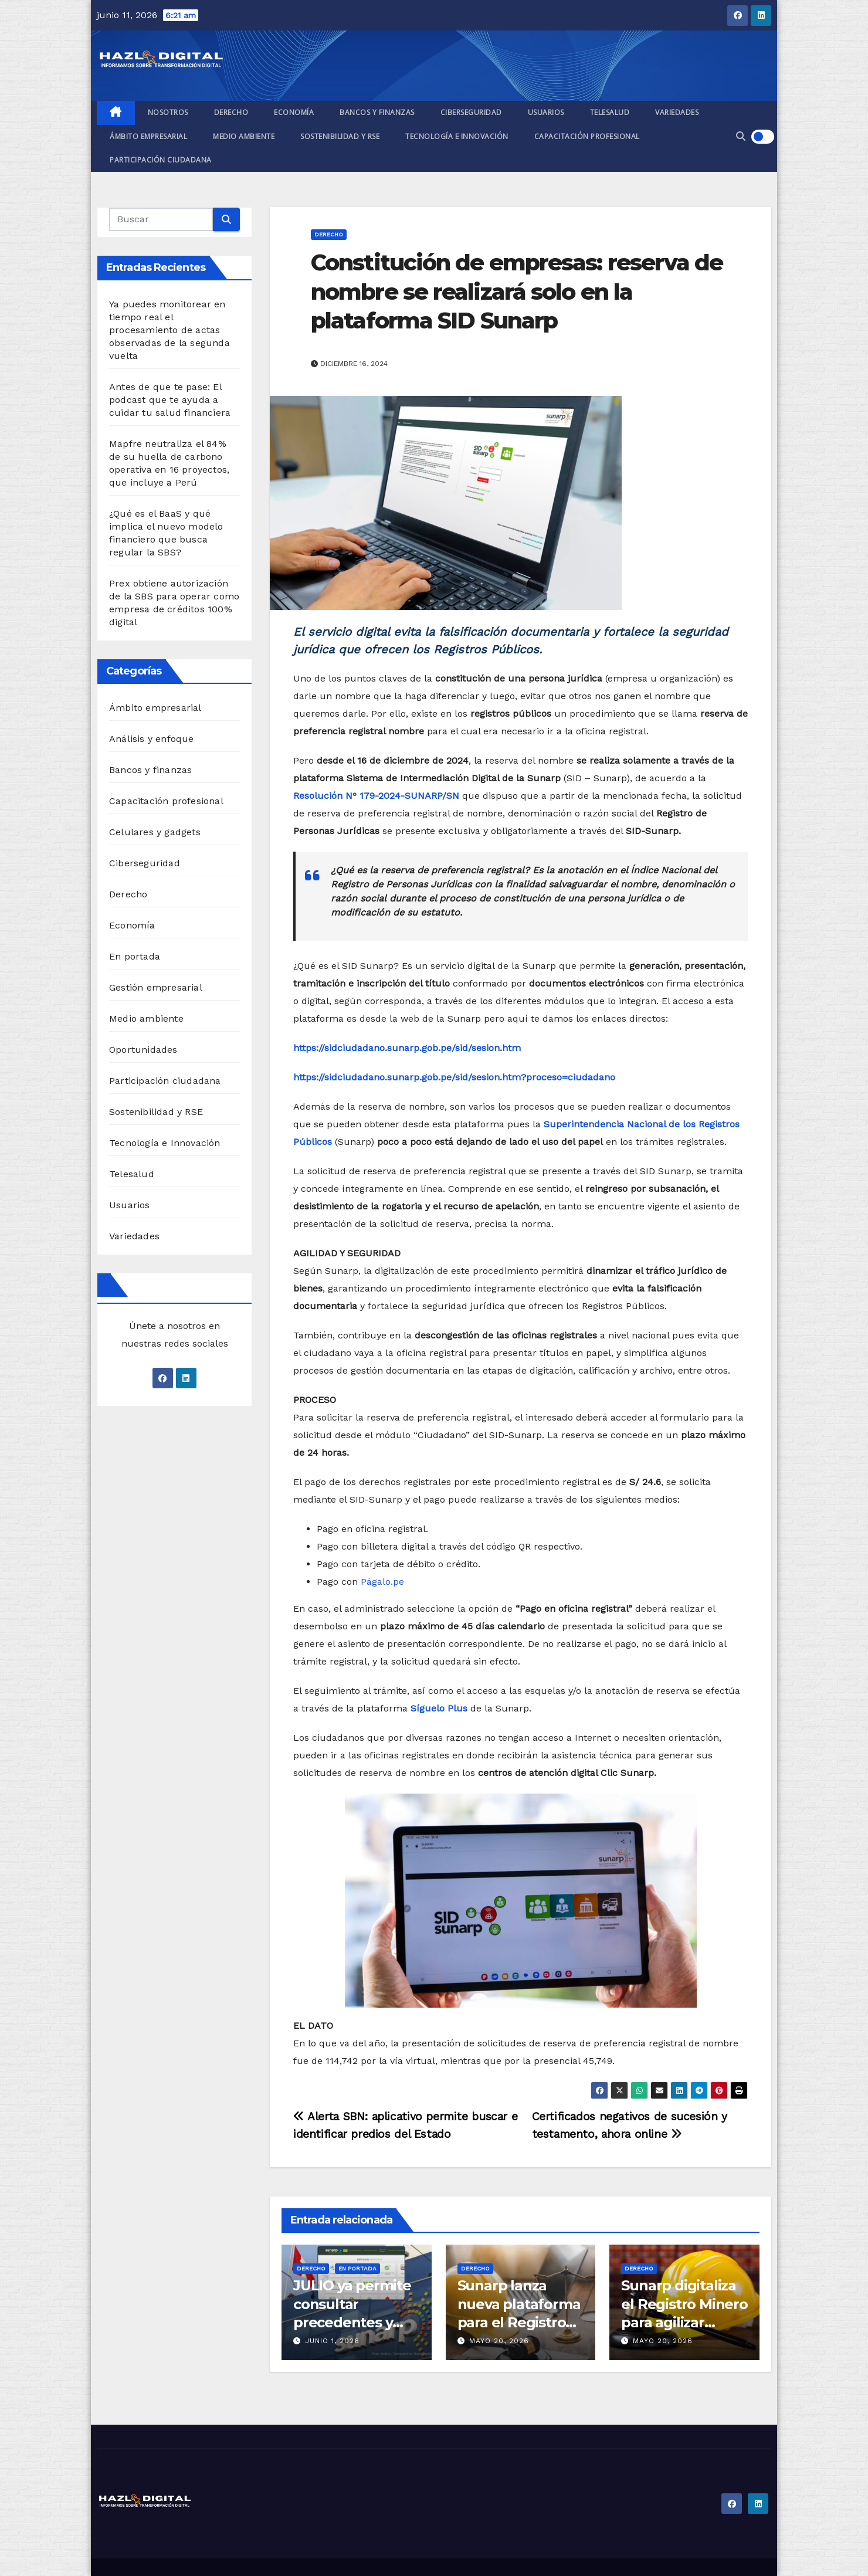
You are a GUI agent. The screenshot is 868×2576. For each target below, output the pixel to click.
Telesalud (610, 112)
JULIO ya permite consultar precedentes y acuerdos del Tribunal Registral (354, 2322)
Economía (294, 112)
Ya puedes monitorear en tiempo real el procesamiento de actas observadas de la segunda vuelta (169, 330)
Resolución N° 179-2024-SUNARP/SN (376, 795)
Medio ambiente (243, 136)
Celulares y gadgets (155, 832)
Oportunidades (143, 1049)
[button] (740, 136)
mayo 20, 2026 (499, 2341)
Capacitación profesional (587, 136)
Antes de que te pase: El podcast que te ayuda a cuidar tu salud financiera (169, 399)
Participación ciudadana (161, 160)
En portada (134, 956)
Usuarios (546, 112)
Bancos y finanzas (377, 112)
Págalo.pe (382, 1581)
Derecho (231, 112)
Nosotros (168, 112)
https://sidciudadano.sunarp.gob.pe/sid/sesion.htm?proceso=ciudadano (454, 1077)
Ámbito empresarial (148, 136)
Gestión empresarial (155, 987)
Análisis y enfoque (151, 738)
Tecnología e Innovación (456, 136)
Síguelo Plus (439, 1708)
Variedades (677, 112)
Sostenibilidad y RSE (339, 136)
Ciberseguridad (471, 112)
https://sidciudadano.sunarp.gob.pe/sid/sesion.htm (407, 1047)
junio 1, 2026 (332, 2341)
